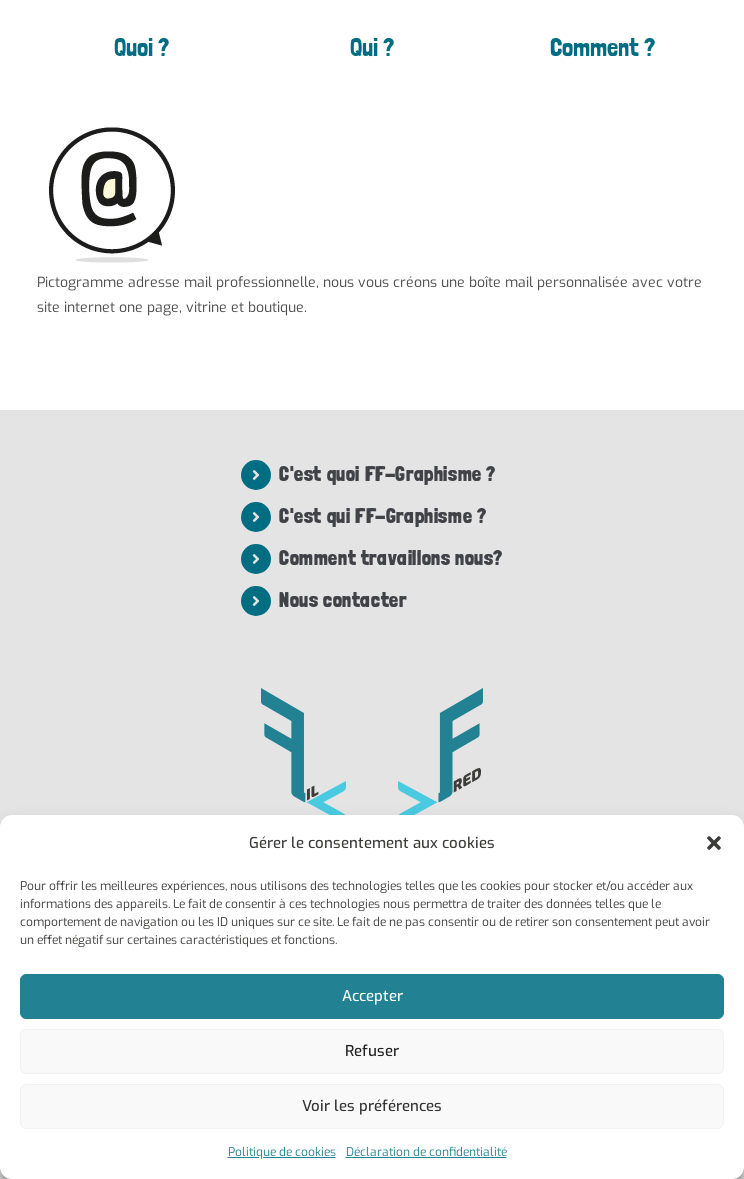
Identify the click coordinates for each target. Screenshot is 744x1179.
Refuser (372, 1051)
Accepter (372, 996)
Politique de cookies (282, 1152)
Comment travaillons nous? (391, 558)
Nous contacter (342, 600)
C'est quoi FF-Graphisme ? (387, 474)
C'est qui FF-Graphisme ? (382, 516)
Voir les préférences (372, 1106)
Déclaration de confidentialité (426, 1152)
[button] (714, 843)
